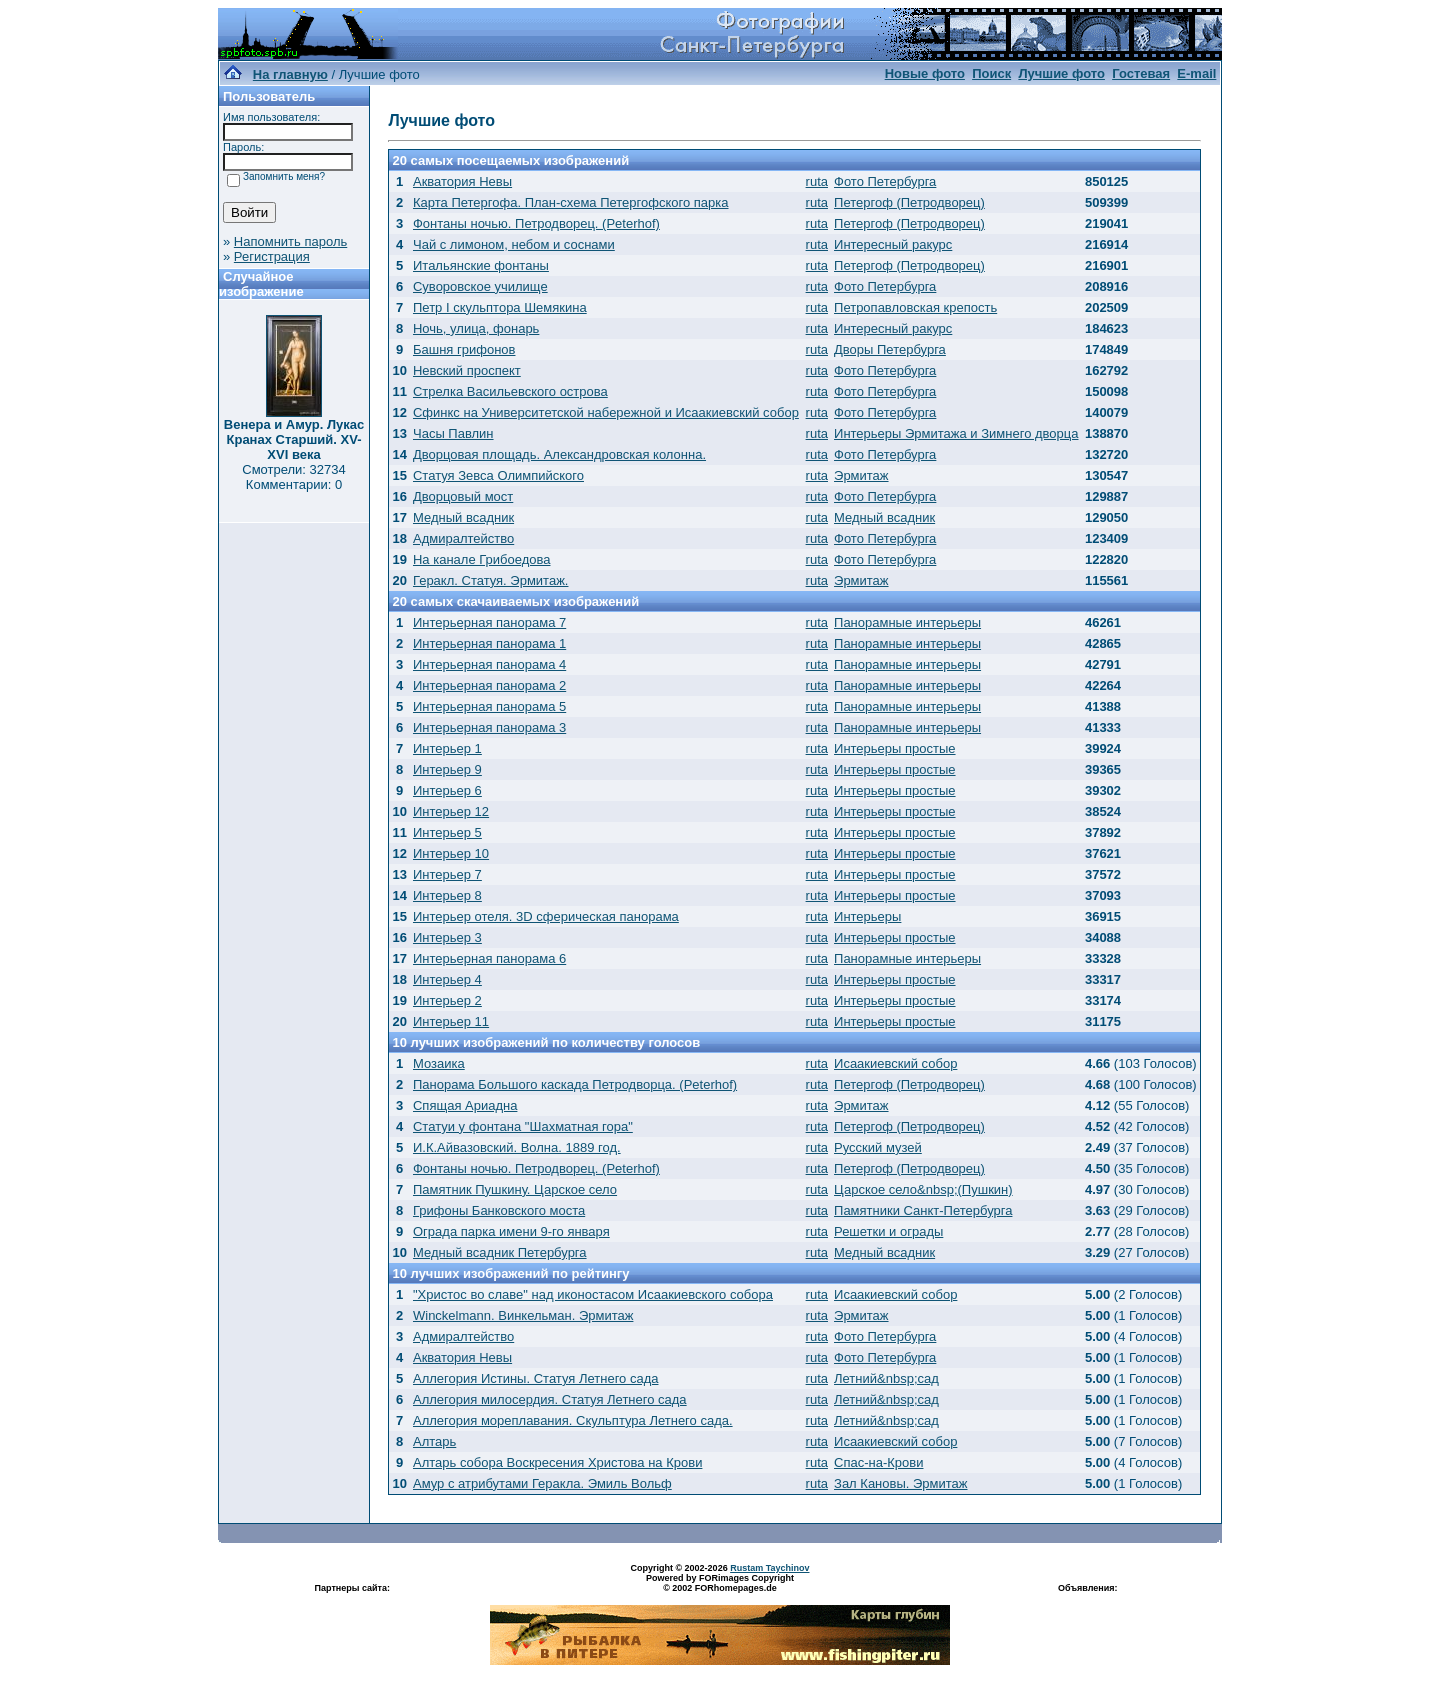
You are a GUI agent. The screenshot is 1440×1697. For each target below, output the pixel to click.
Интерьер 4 (447, 979)
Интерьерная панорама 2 (489, 685)
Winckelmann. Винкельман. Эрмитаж (523, 1315)
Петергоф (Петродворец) (909, 202)
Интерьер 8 (447, 895)
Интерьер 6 (447, 790)
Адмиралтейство (463, 538)
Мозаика (439, 1063)
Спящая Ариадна (465, 1105)
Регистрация (272, 256)
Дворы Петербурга (890, 349)
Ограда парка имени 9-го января (511, 1231)
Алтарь (434, 1441)
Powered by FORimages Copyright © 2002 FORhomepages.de (720, 1583)
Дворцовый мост (463, 496)
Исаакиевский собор (895, 1063)
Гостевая (1141, 73)
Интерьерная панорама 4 (489, 664)
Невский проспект (467, 370)
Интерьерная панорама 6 (489, 958)
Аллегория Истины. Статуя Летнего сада (536, 1378)
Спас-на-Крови (878, 1462)
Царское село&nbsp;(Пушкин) (923, 1189)
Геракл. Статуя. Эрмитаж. (490, 580)
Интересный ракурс (893, 244)
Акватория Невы (462, 181)
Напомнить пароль (290, 241)
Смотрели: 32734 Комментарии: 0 (293, 477)
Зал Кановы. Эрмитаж (900, 1483)
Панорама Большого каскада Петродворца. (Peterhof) (575, 1084)
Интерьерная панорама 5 (489, 706)
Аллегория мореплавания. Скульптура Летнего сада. (573, 1420)
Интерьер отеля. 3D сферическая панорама (546, 916)
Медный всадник (463, 517)
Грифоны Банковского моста (499, 1210)
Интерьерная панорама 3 (489, 727)
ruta (817, 181)
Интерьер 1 (447, 748)
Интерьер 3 (447, 937)
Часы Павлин (453, 433)
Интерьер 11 (451, 1021)
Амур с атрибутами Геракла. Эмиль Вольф (542, 1483)
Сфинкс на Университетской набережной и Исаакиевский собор (606, 412)
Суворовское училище (480, 286)
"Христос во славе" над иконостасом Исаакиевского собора (593, 1294)
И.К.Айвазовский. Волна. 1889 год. (517, 1147)
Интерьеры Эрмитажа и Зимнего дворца (956, 433)
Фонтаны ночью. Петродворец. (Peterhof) (536, 223)
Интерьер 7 (447, 874)
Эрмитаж (861, 475)
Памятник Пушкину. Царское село (515, 1189)
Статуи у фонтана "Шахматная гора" (523, 1126)
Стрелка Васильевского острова (510, 391)
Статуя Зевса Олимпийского (498, 475)
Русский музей (878, 1147)
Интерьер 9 (447, 769)
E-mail (1196, 73)
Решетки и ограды (888, 1231)
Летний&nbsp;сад (886, 1378)
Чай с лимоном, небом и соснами (514, 244)
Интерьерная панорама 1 (489, 643)
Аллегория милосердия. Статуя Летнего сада (550, 1399)
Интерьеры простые (895, 748)
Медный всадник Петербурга (500, 1252)
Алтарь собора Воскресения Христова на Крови (557, 1462)
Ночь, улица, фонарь (476, 328)
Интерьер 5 (447, 832)
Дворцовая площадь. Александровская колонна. (559, 454)
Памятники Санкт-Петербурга (923, 1210)
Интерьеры (867, 916)
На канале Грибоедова (482, 559)
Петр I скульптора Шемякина (500, 307)
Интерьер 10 (451, 853)
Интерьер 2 (447, 1000)
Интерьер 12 (451, 811)
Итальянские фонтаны (481, 265)
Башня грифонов (464, 349)
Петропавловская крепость (915, 307)
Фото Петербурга (885, 181)
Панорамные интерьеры (907, 622)
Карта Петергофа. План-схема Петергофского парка (571, 202)
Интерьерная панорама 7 (489, 622)
